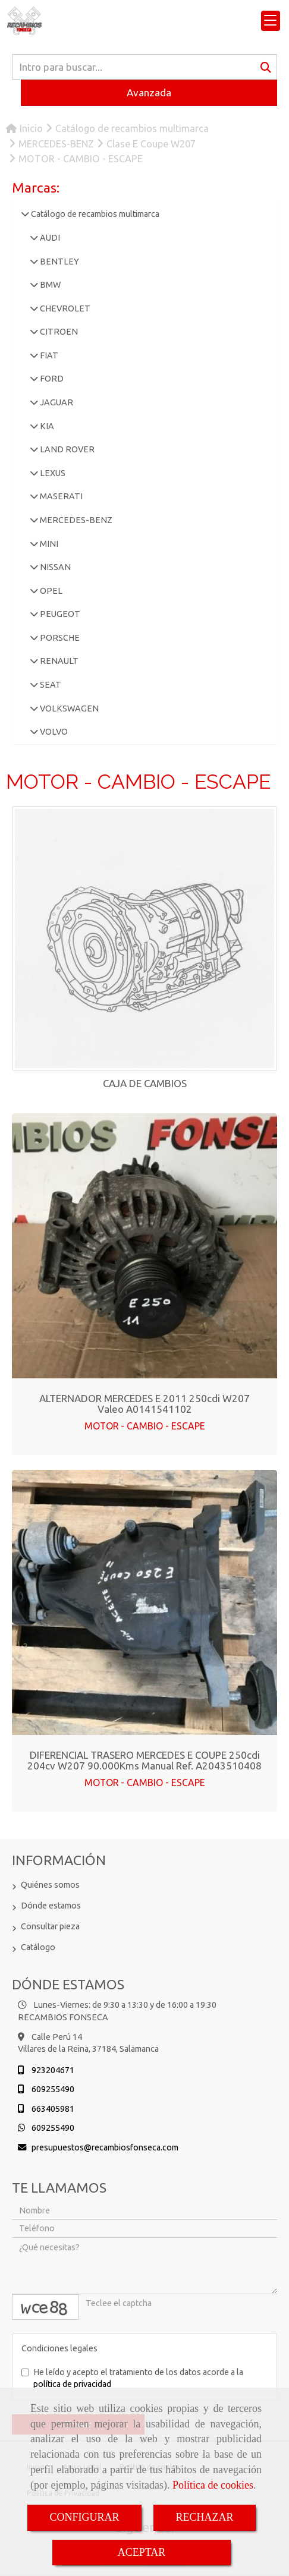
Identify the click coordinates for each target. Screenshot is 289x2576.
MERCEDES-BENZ (75, 520)
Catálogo (38, 1947)
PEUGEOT (59, 614)
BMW (49, 284)
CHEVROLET (64, 308)
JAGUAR (55, 402)
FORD (51, 378)
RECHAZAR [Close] (205, 2517)
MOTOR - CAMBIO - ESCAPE (144, 1426)
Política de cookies (212, 2485)
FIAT (48, 355)
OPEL (50, 591)
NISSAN (54, 567)
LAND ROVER (66, 449)
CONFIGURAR (84, 2517)
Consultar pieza (50, 1926)
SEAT (49, 684)
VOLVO (53, 731)
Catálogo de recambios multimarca (94, 214)
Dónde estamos (51, 1905)
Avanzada (149, 92)
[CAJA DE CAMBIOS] (144, 938)
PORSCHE (59, 638)
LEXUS (51, 473)
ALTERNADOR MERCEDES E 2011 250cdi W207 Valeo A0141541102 (144, 1404)
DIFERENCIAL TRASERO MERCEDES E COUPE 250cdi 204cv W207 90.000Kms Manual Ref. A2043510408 (144, 1760)
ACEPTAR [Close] (142, 2552)
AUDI (49, 238)
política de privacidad (72, 2384)
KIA (46, 426)
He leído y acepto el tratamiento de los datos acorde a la (132, 2378)
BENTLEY (58, 261)
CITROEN (58, 331)
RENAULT (58, 661)
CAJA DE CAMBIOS (145, 1083)
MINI (48, 544)
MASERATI (60, 496)
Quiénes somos (50, 1885)
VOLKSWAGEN (68, 708)
